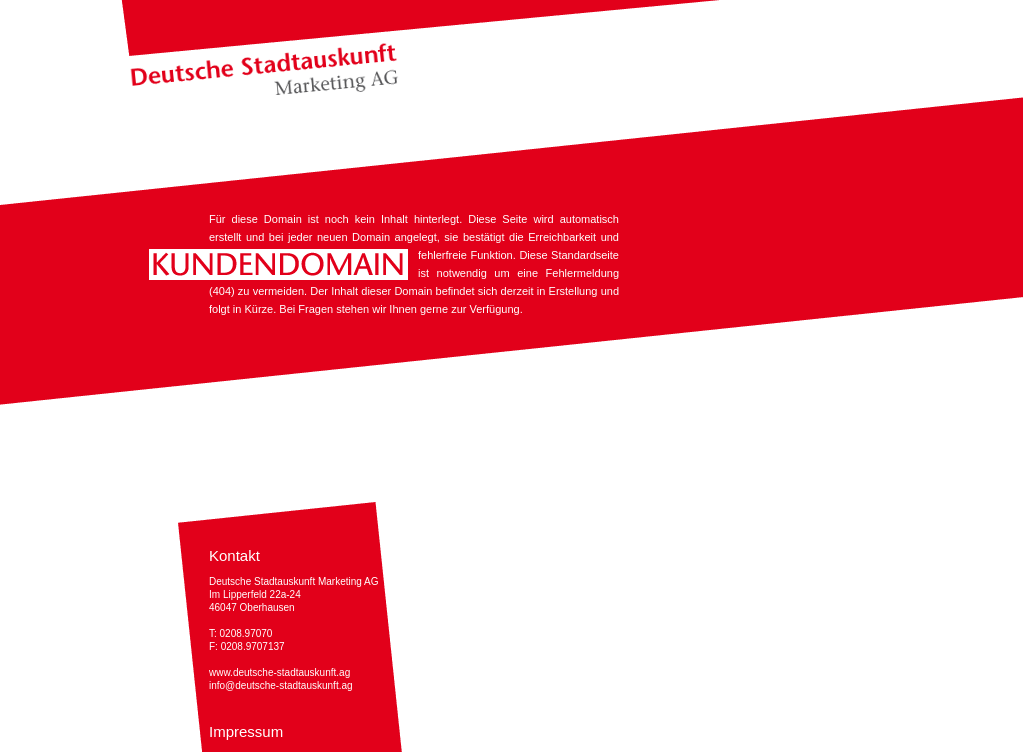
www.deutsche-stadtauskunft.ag (279, 672)
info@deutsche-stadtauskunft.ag (281, 685)
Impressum (246, 731)
